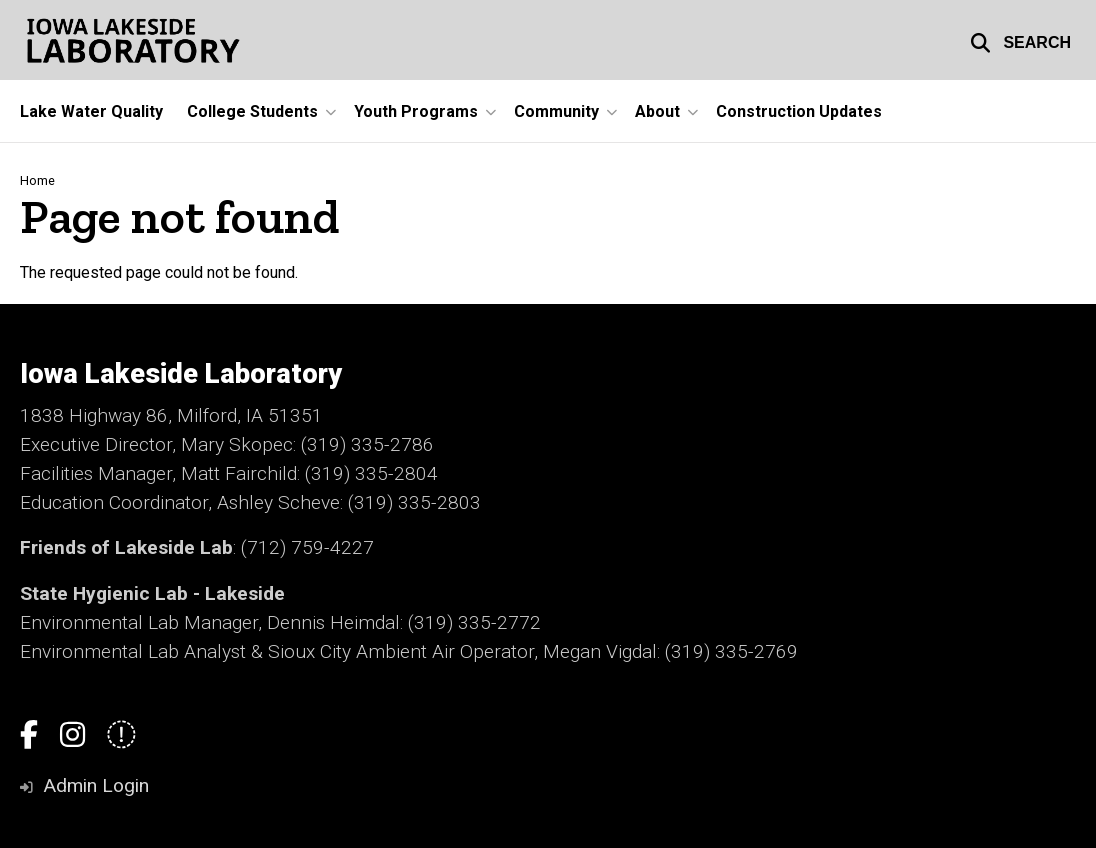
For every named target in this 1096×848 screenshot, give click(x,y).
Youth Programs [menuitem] (416, 111)
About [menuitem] (657, 111)
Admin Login (96, 785)
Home (37, 180)
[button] (1020, 40)
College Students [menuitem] (252, 111)
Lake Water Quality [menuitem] (91, 111)
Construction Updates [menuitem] (799, 111)
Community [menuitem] (556, 111)
